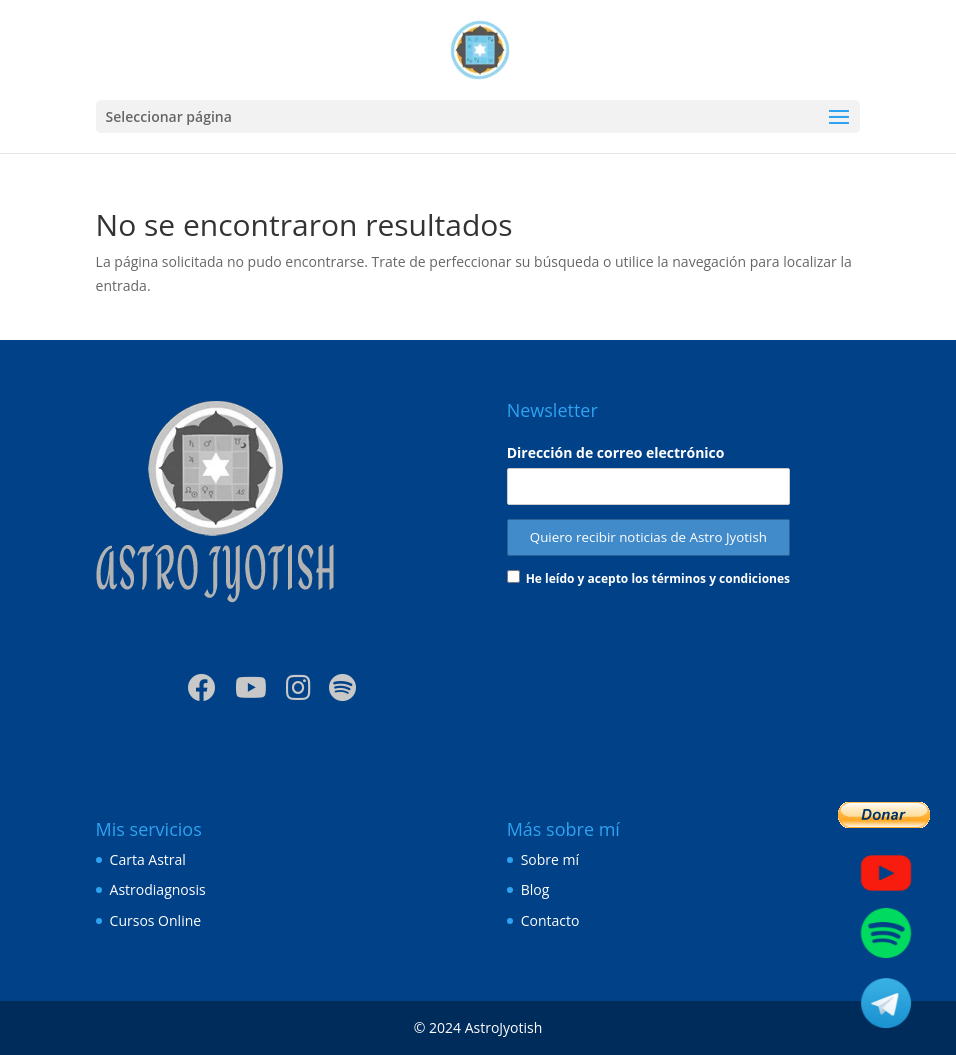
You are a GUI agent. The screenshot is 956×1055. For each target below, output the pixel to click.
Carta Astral (148, 859)
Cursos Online (156, 920)
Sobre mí (550, 859)
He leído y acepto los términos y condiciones (658, 578)
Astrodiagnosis (158, 889)
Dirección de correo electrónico (616, 452)
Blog (535, 889)
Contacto (550, 920)
